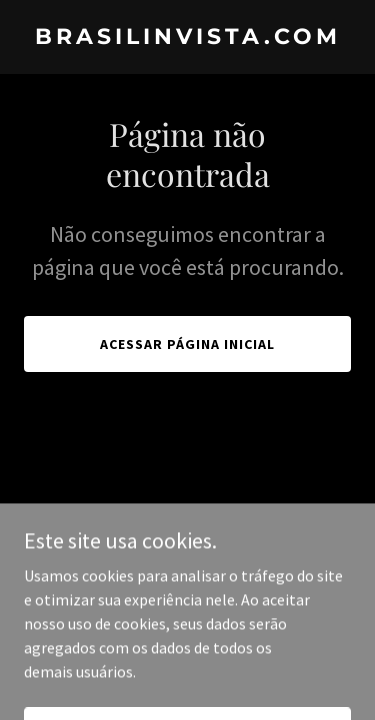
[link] (187, 38)
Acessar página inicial (187, 344)
